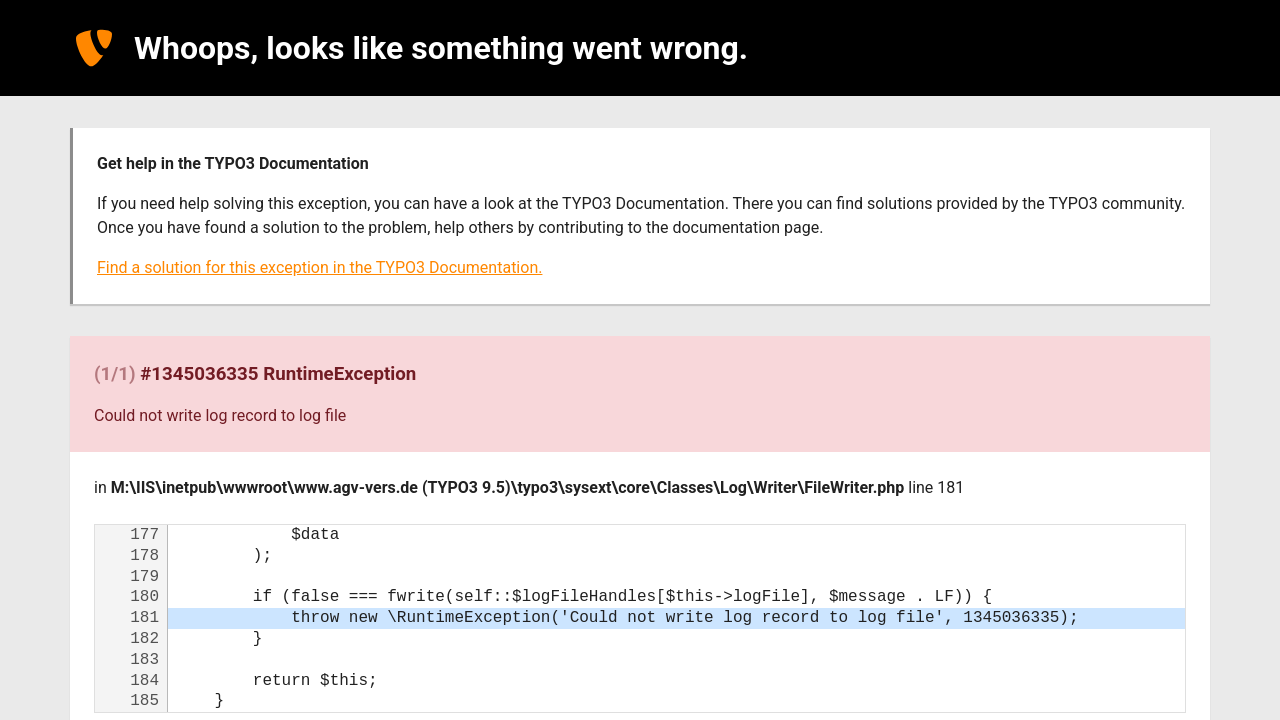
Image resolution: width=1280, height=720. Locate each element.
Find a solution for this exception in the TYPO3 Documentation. (319, 267)
